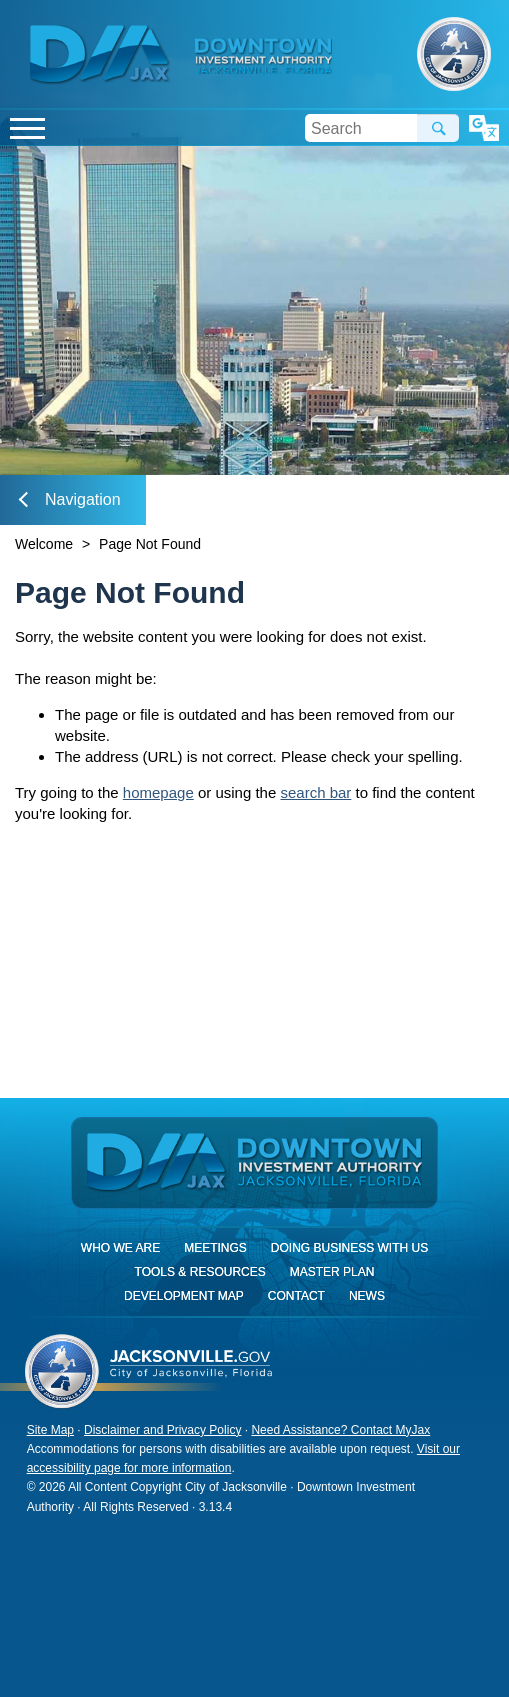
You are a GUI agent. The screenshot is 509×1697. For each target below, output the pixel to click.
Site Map (50, 1430)
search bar (315, 792)
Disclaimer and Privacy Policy (162, 1430)
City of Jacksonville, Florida (454, 54)
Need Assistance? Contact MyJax (340, 1430)
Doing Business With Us (349, 1248)
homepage (158, 792)
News (367, 1296)
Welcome (44, 544)
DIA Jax (103, 55)
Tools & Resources (200, 1272)
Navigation (70, 499)
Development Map (184, 1296)
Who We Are (120, 1248)
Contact (296, 1296)
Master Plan (332, 1272)
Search (438, 128)
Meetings (215, 1248)
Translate (484, 128)
